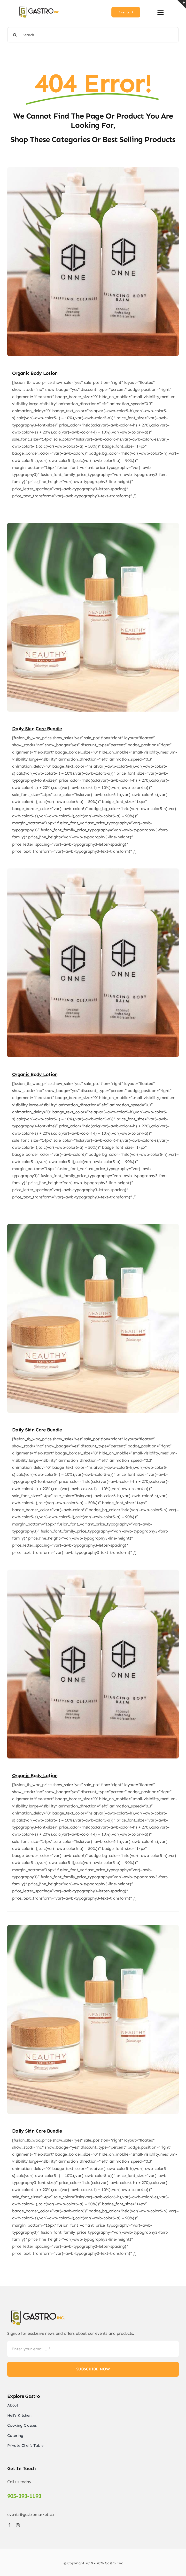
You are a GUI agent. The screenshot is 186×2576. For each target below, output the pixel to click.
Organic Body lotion (35, 373)
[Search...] (93, 34)
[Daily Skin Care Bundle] (93, 526)
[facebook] (9, 2525)
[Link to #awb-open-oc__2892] (160, 12)
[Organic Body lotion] (93, 170)
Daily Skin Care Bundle (37, 728)
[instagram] (18, 2525)
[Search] (15, 34)
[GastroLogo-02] (39, 4)
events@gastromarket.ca (30, 2514)
